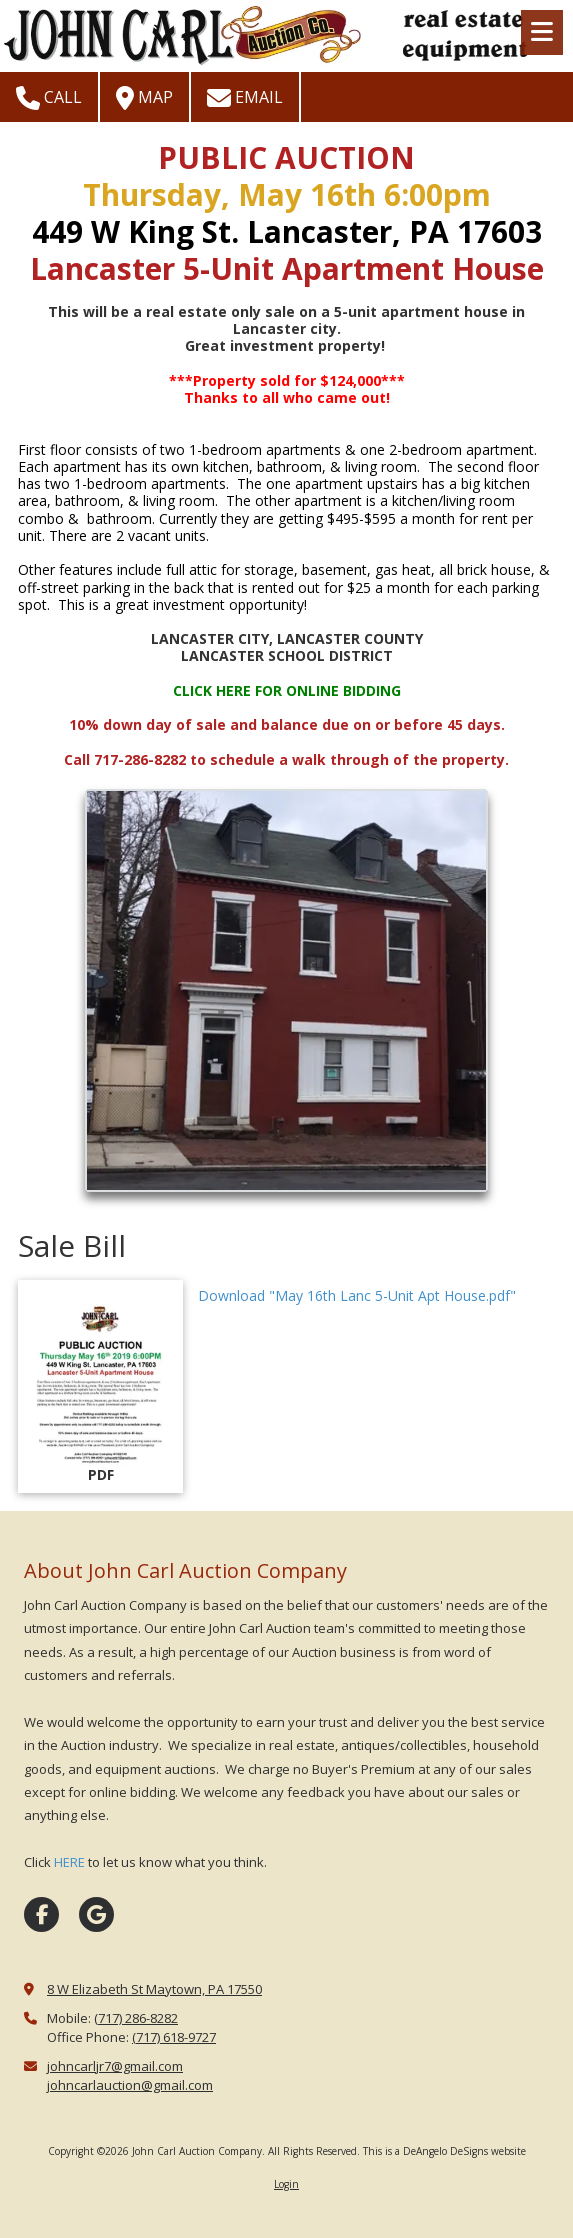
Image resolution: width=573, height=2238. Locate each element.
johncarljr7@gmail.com (115, 2066)
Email (245, 98)
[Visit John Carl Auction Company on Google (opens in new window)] (96, 1914)
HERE (69, 1862)
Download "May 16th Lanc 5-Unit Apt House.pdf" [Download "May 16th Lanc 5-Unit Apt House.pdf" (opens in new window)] (357, 1295)
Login (286, 2184)
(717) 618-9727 (174, 2037)
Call (49, 98)
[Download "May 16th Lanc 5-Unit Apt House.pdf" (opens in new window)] (100, 1387)
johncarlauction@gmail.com (130, 2085)
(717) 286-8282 (136, 2018)
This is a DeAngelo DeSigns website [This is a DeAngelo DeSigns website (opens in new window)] (444, 2151)
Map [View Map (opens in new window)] (144, 98)
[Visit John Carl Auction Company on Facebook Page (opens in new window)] (41, 1914)
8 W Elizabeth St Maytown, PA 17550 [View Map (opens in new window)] (154, 1989)
